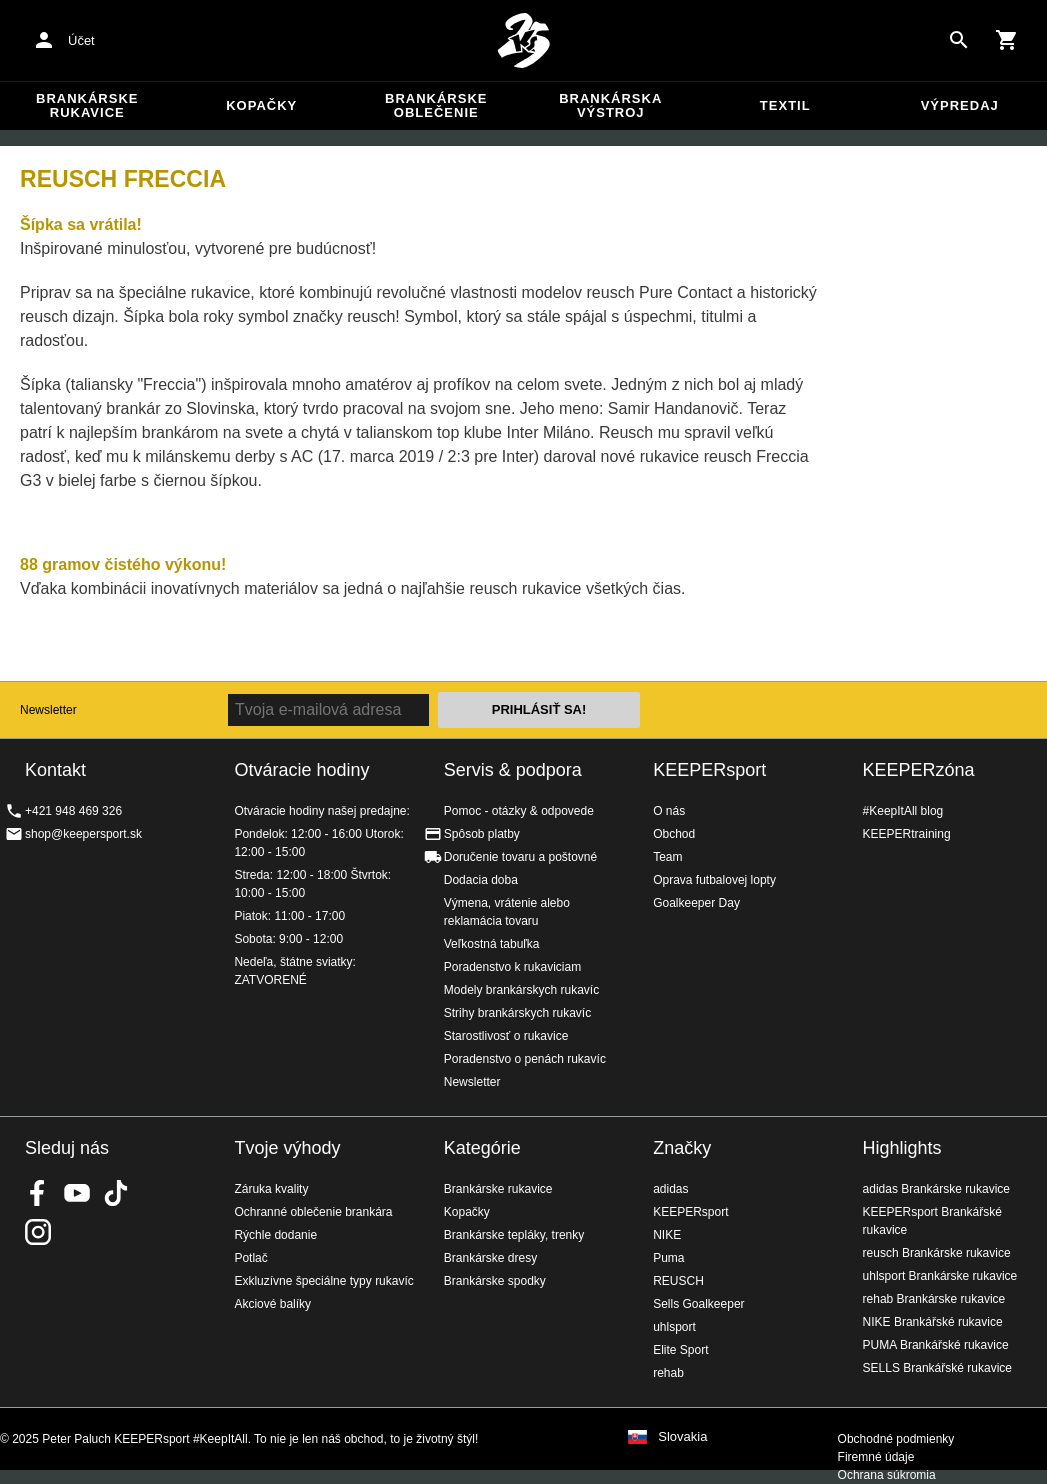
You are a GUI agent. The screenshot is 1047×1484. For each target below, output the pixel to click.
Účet (81, 40)
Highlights (902, 1148)
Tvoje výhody (287, 1148)
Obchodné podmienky (896, 1439)
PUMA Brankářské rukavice (936, 1345)
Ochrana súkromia (887, 1475)
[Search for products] (959, 40)
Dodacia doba (481, 880)
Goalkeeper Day (696, 903)
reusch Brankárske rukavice (937, 1253)
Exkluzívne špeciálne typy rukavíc (323, 1281)
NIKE (667, 1235)
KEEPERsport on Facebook (38, 1193)
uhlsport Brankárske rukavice (940, 1276)
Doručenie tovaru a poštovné (520, 857)
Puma (668, 1258)
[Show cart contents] (1007, 40)
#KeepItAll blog (903, 811)
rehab (668, 1373)
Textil (785, 105)
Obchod (674, 834)
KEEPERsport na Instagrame (38, 1232)
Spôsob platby (482, 834)
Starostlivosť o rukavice (506, 1036)
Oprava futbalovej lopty (714, 880)
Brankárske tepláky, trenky (514, 1235)
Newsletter (48, 710)
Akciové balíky (272, 1304)
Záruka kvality (271, 1189)
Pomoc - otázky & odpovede (519, 811)
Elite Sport (680, 1350)
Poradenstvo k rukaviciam (512, 967)
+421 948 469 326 (73, 811)
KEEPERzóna (919, 770)
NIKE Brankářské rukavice (933, 1322)
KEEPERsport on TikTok (116, 1193)
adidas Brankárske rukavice (936, 1189)
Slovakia (682, 1437)
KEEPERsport (709, 770)
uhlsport (674, 1327)
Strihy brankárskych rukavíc (517, 1013)
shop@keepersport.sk (83, 834)
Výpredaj (960, 105)
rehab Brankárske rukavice (934, 1299)
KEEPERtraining (907, 834)
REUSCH (678, 1281)
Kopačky (261, 105)
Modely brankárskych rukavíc (521, 990)
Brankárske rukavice (87, 105)
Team (667, 857)
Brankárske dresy (490, 1258)
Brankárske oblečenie (436, 105)
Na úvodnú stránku (524, 41)
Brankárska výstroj (610, 105)
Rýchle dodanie (275, 1235)
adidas (670, 1189)
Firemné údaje (876, 1457)
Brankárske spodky (495, 1281)
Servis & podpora (513, 770)
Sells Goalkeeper (698, 1304)
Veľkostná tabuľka (492, 944)
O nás (669, 811)
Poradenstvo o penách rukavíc (525, 1059)
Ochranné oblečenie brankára (313, 1212)
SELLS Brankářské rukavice (937, 1368)
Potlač (250, 1258)
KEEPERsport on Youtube (77, 1193)
